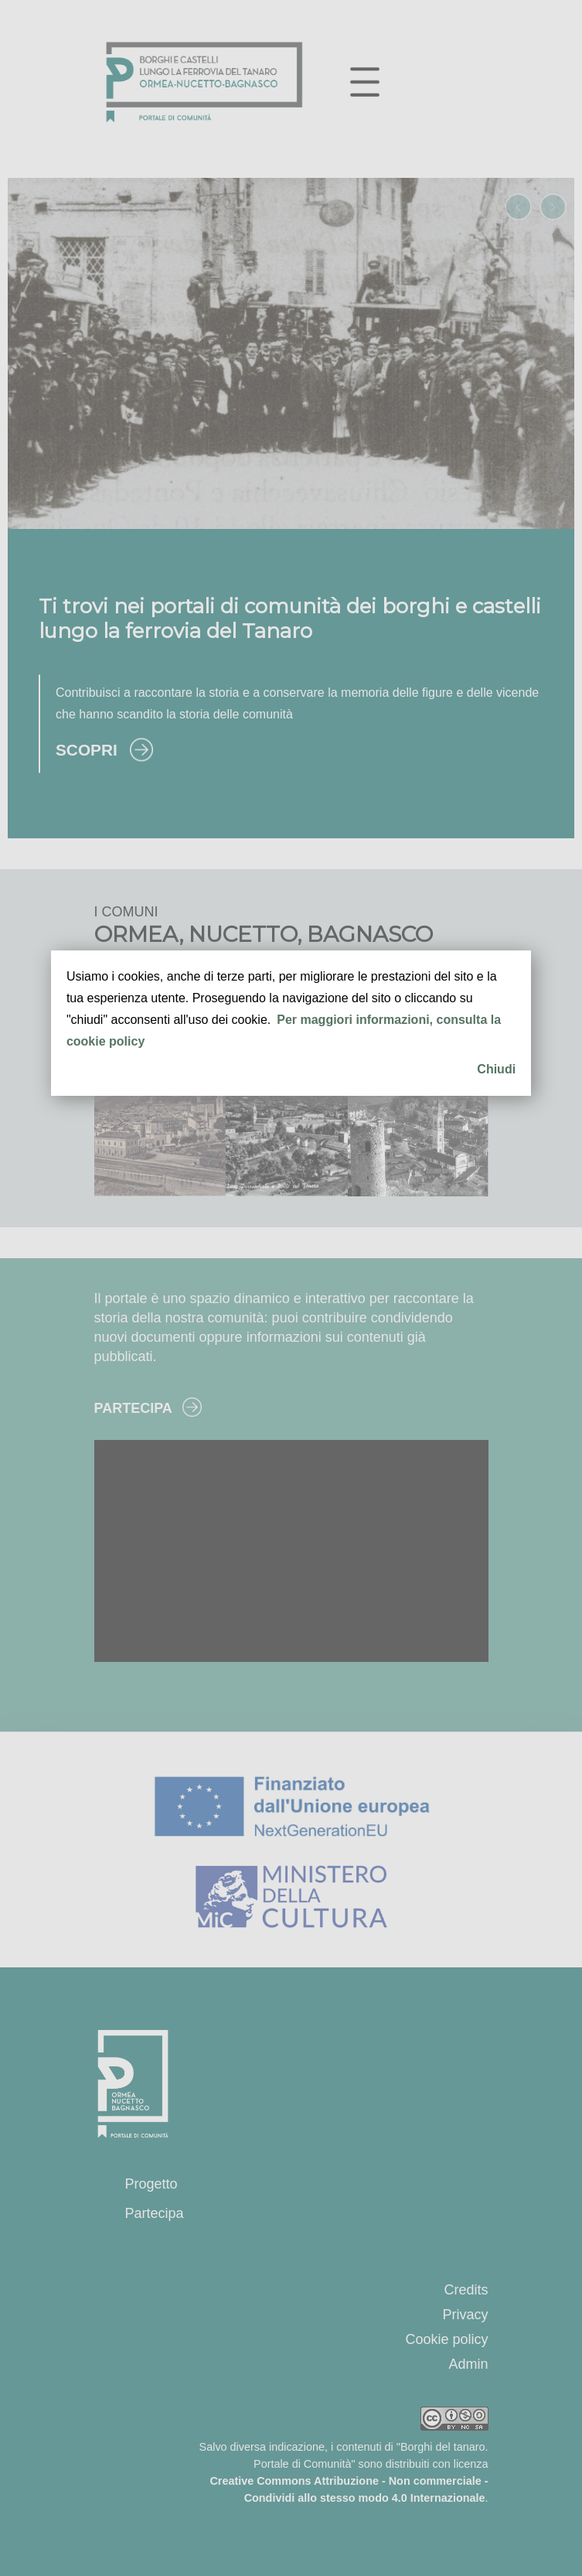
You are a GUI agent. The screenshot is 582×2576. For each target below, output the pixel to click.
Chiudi (496, 1069)
